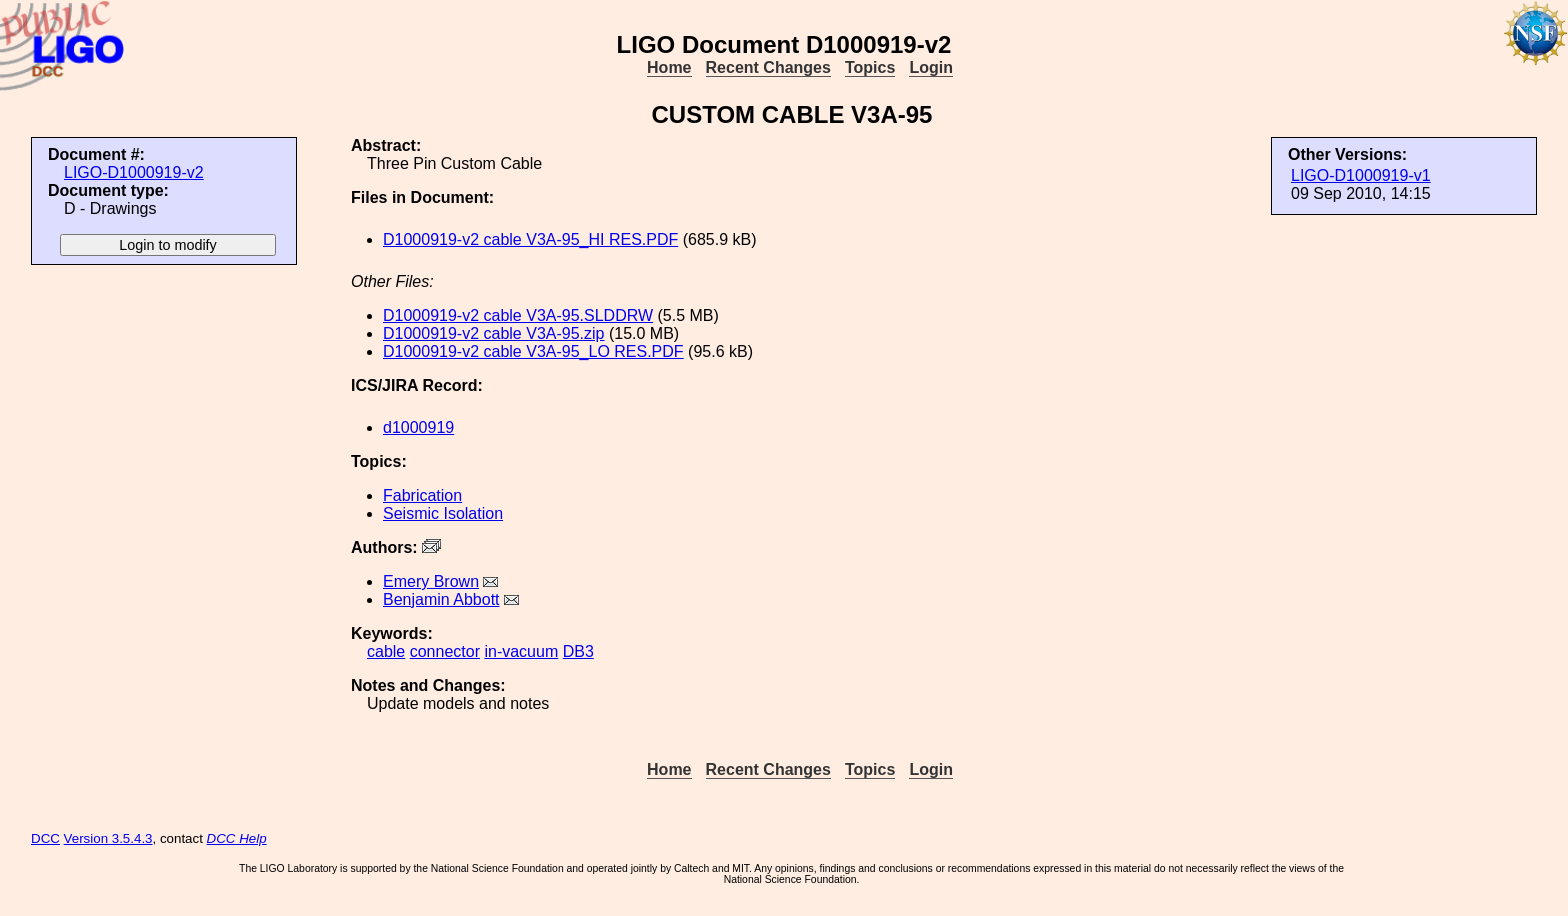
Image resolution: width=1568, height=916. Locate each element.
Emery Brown (431, 581)
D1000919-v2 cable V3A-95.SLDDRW (518, 315)
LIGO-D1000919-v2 (134, 172)
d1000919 (418, 427)
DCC (45, 838)
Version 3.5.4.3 (108, 838)
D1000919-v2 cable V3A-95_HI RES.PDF (530, 239)
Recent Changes (768, 67)
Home (669, 67)
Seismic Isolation (443, 513)
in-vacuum (521, 651)
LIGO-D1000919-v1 (1361, 175)
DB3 (578, 651)
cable (386, 651)
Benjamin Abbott (441, 599)
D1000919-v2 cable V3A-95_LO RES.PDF (533, 351)
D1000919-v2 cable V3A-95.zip (493, 333)
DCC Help (237, 838)
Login (931, 67)
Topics (870, 67)
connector (445, 651)
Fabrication (422, 495)
